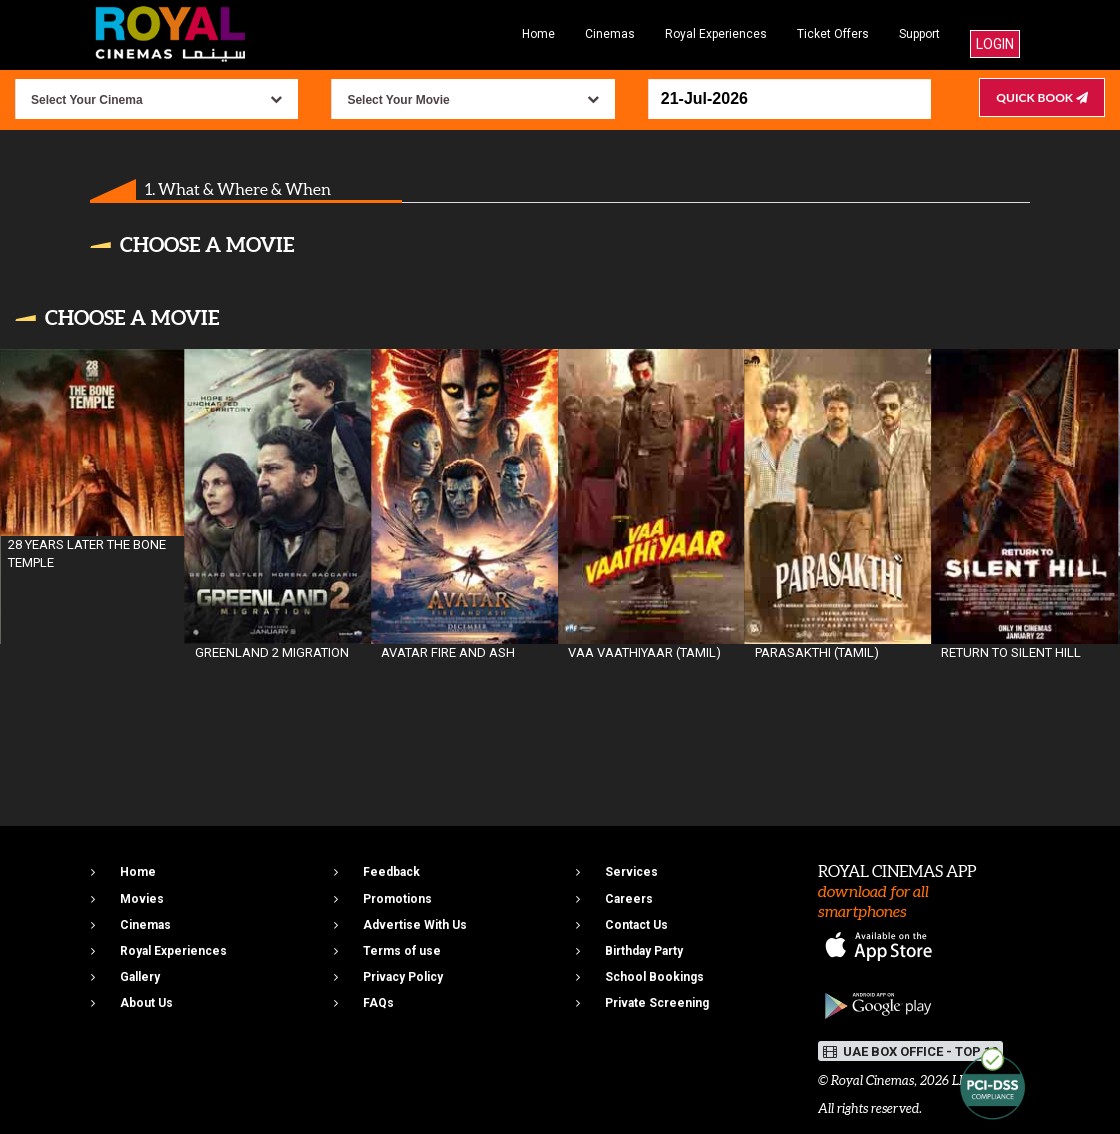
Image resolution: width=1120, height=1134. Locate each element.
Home (538, 34)
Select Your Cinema (87, 100)
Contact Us (636, 925)
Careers (629, 899)
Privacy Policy (403, 977)
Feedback (391, 872)
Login (995, 44)
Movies (142, 899)
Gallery (140, 977)
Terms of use (402, 951)
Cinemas (610, 34)
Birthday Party (644, 951)
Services (631, 872)
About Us (146, 1003)
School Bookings (654, 977)
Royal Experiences (716, 34)
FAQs (378, 1003)
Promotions (397, 899)
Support (919, 34)
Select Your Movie (398, 100)
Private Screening (657, 1003)
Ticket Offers (833, 34)
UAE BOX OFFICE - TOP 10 (910, 1051)
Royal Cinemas (872, 1080)
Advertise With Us (415, 925)
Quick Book (1042, 97)
